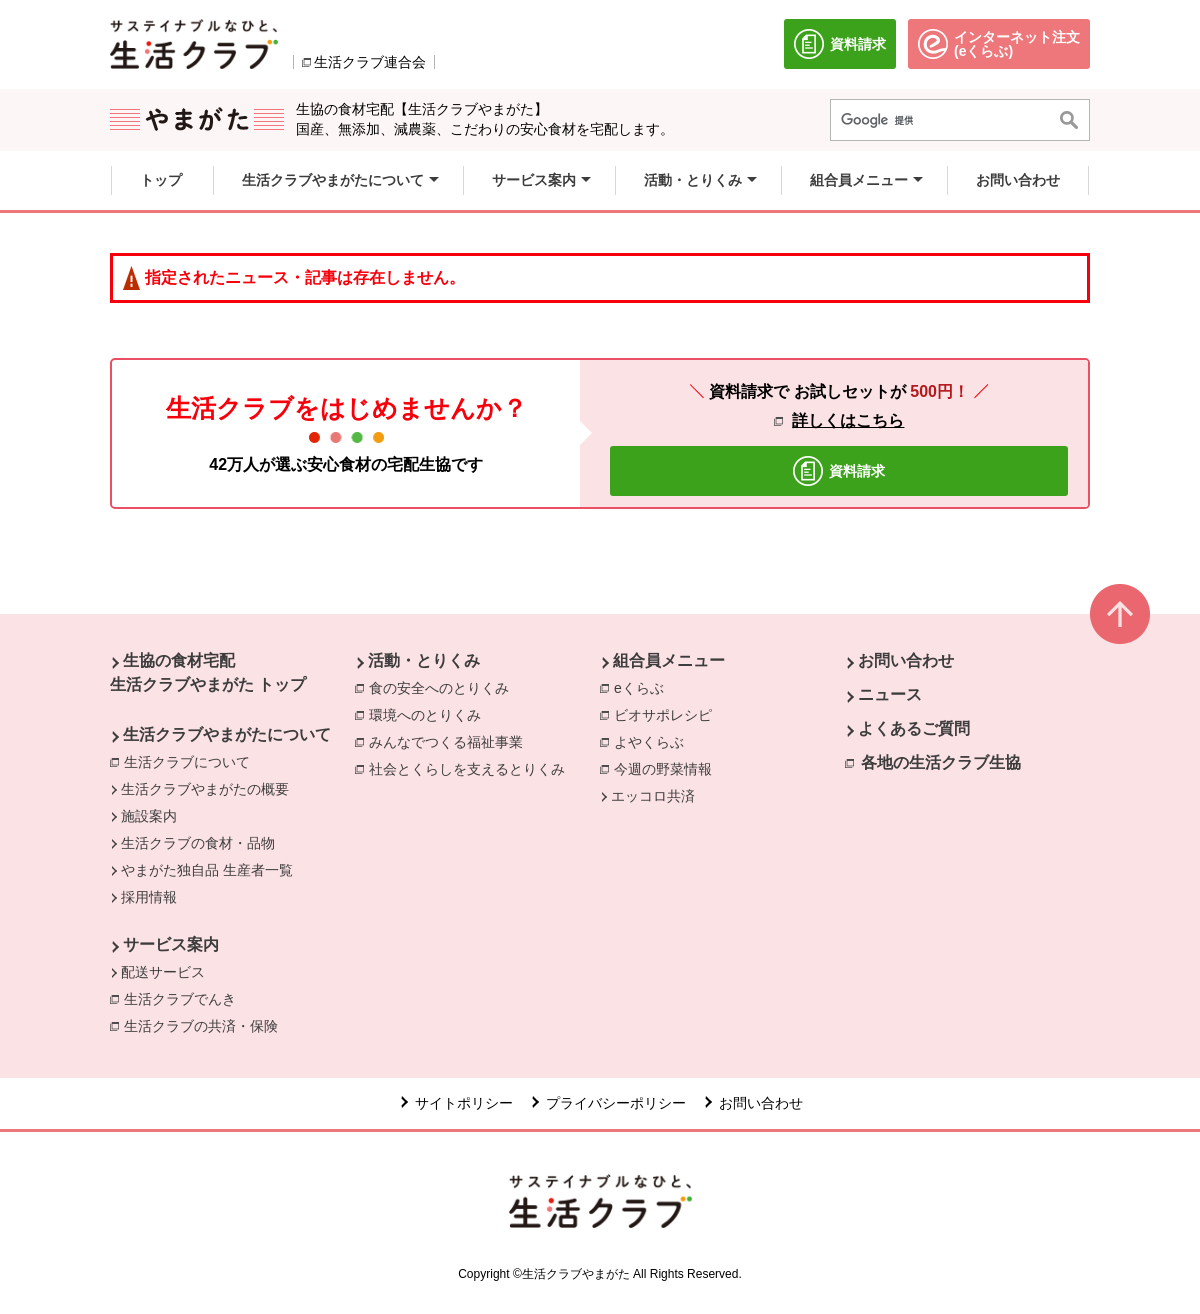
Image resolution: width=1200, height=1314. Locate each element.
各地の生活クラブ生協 (941, 762)
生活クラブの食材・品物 (198, 843)
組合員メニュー (669, 660)
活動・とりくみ (424, 660)
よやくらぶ (654, 741)
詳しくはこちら (848, 420)
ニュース (890, 694)
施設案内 (149, 816)
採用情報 (149, 897)
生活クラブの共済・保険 (206, 1025)
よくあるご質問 (914, 728)
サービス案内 (171, 944)
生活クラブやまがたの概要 (205, 789)
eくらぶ (644, 687)
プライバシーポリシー (616, 1103)
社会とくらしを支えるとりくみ (472, 768)
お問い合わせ (906, 660)
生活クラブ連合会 (370, 62)
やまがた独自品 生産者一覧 (207, 870)
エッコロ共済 (653, 796)
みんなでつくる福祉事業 (451, 741)
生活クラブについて (192, 761)
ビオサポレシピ (668, 714)
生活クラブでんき (185, 998)
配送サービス (163, 972)
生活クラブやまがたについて (227, 734)
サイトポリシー (464, 1103)
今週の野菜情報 (668, 768)
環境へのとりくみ (430, 714)
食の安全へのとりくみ (444, 687)
